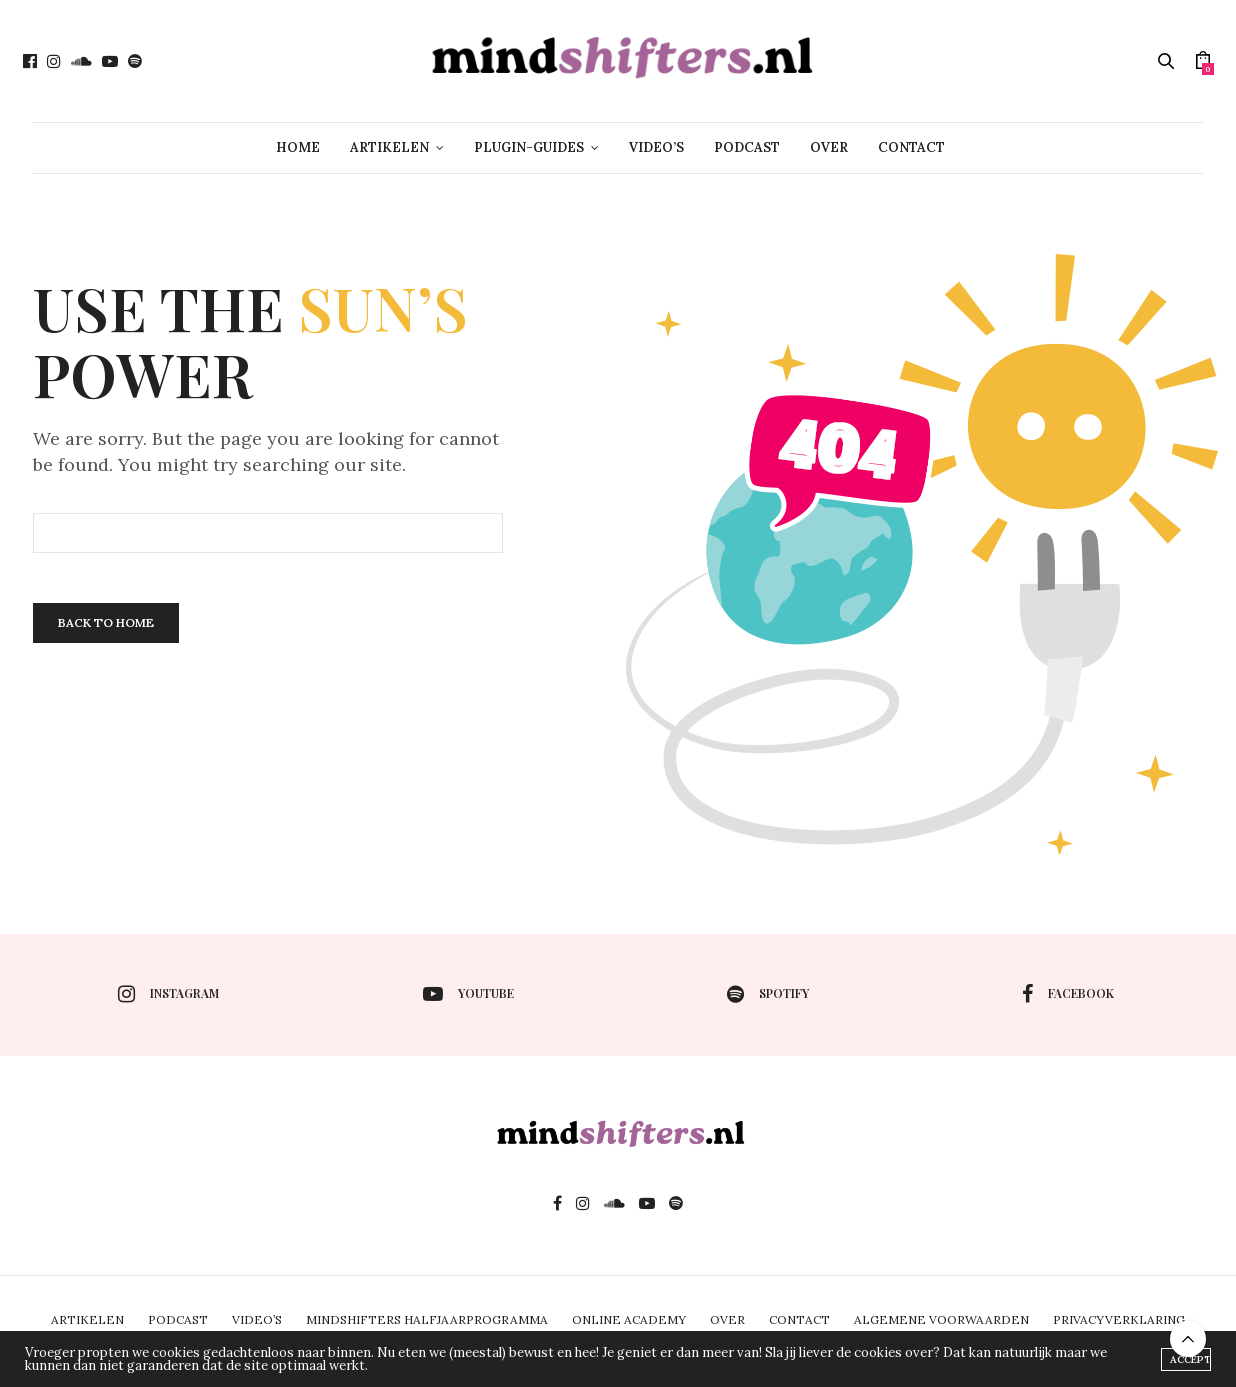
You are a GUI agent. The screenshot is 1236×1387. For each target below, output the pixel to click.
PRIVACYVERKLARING (1119, 1319)
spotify (768, 994)
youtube (468, 994)
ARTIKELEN (389, 147)
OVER (829, 147)
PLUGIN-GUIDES (529, 147)
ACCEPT (1190, 1359)
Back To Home (106, 622)
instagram (168, 994)
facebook (1068, 994)
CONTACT (911, 147)
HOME (298, 147)
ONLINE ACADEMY (629, 1319)
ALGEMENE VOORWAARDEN (941, 1319)
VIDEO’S (656, 147)
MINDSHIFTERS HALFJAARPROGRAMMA (427, 1319)
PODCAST (747, 147)
